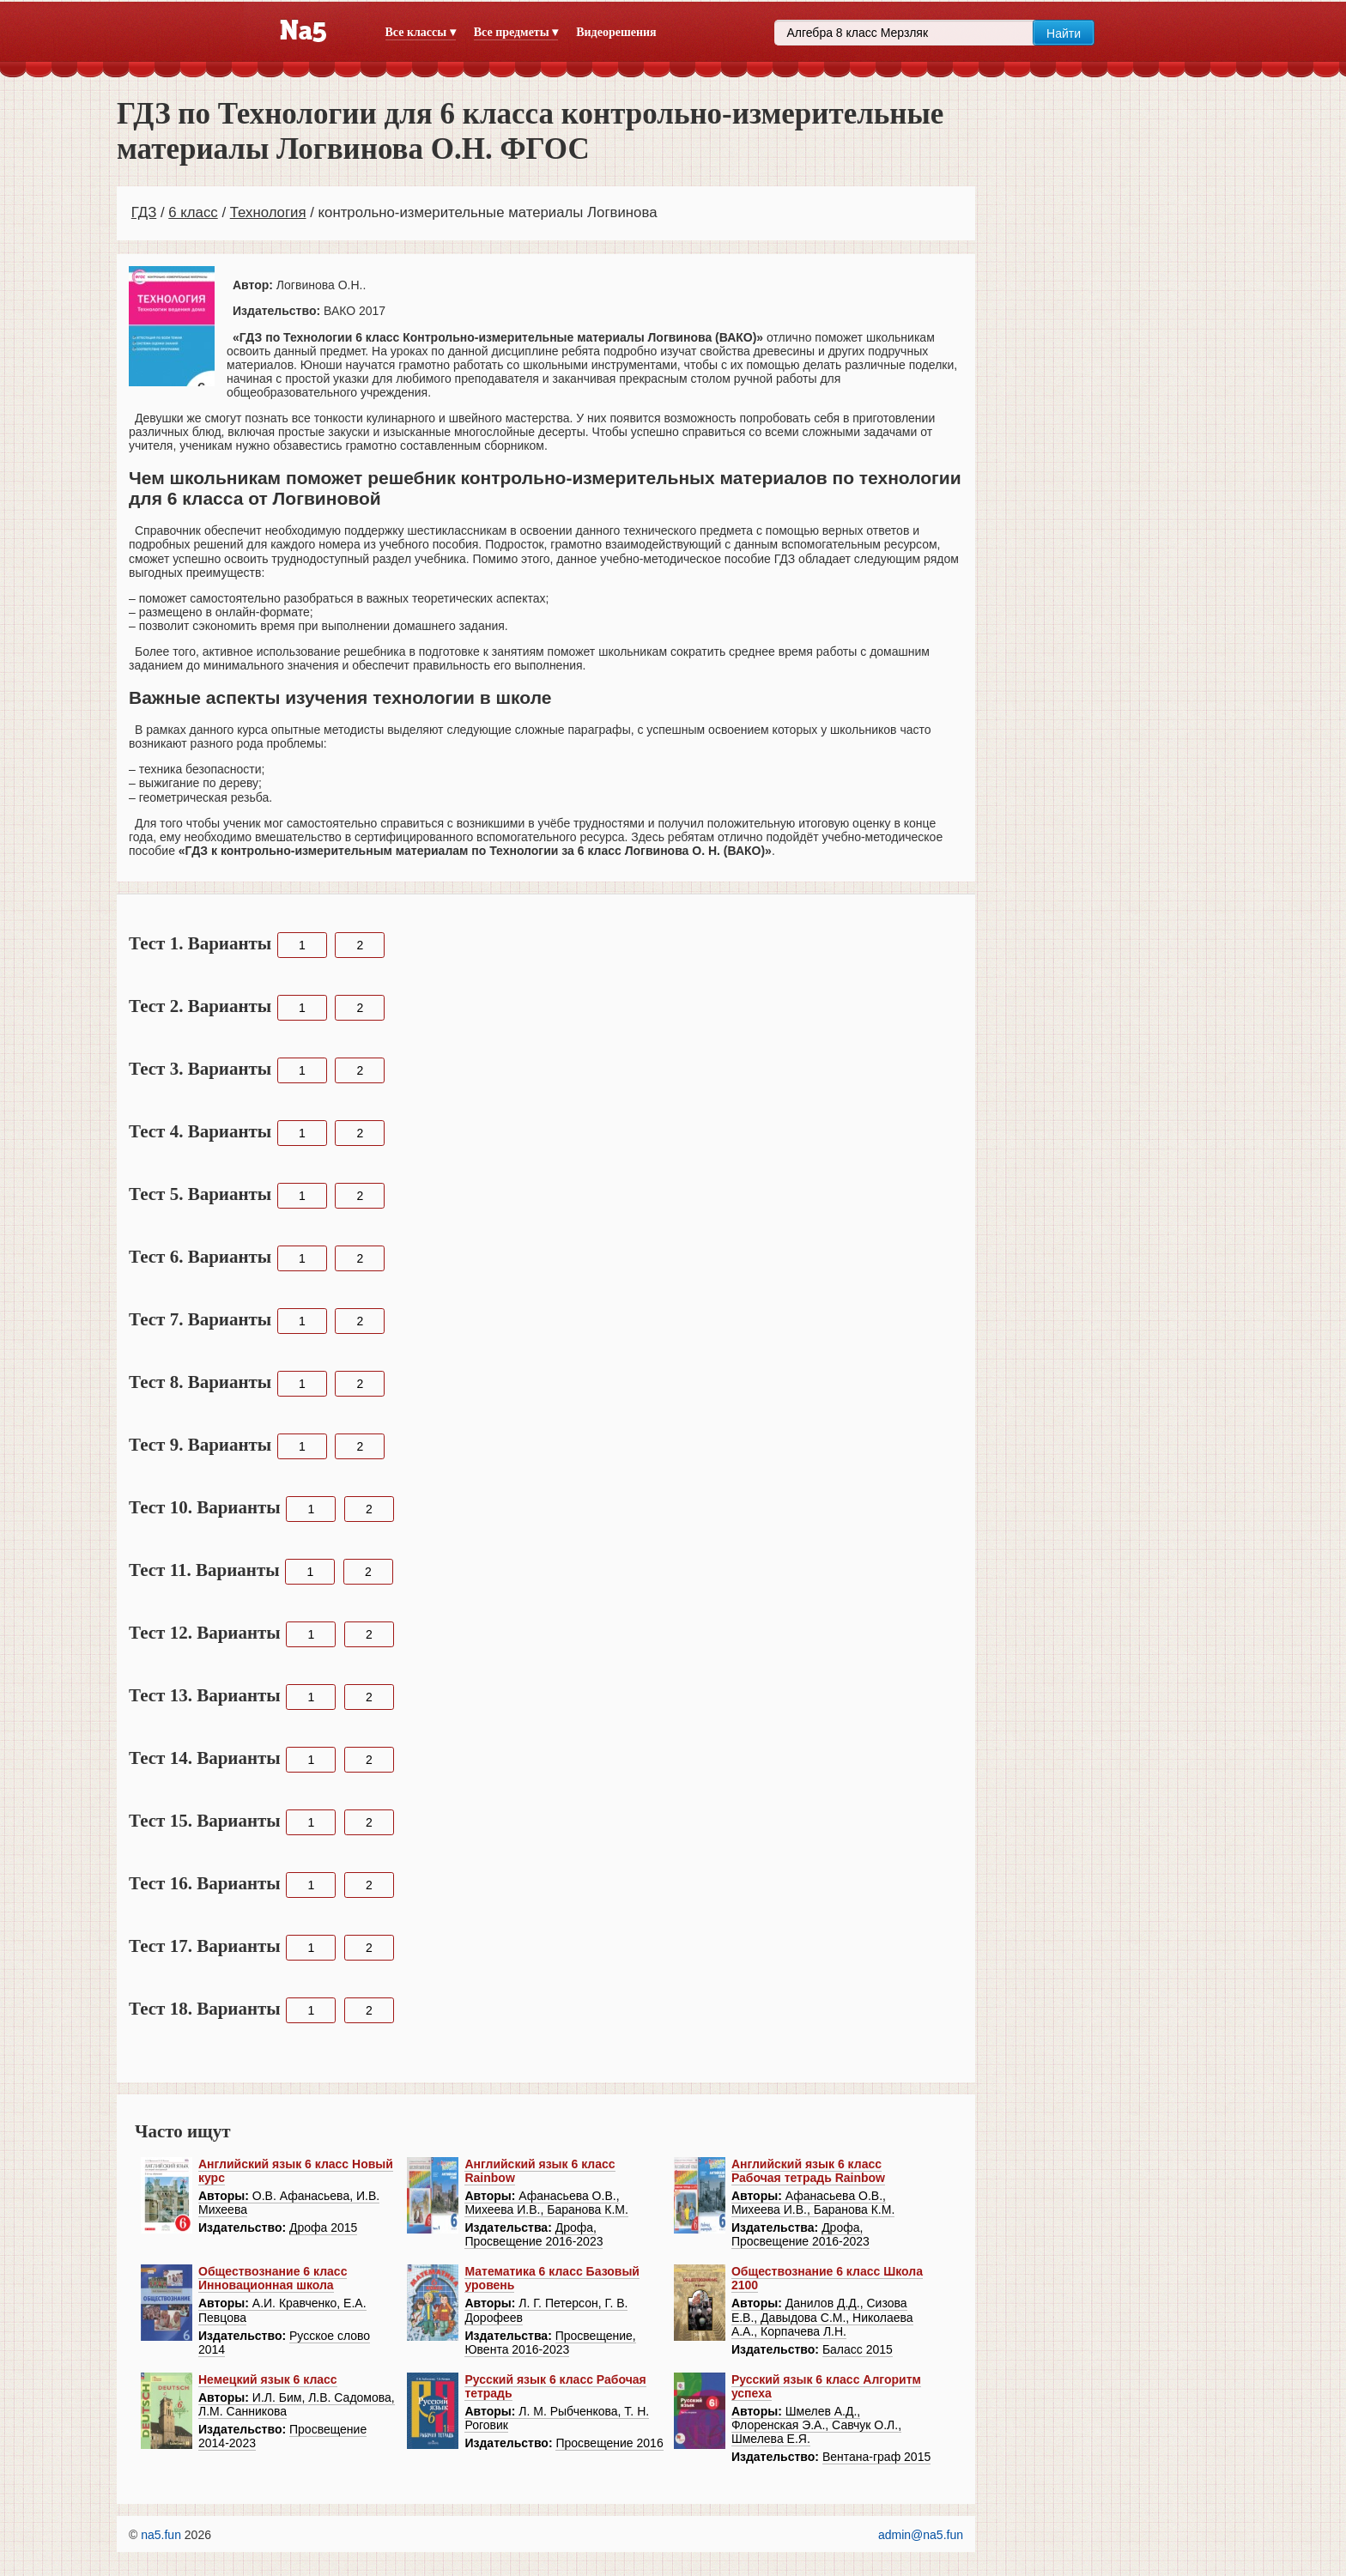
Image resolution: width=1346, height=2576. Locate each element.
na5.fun (161, 2535)
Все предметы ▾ (516, 32)
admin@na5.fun (920, 2535)
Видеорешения (616, 32)
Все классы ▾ (420, 32)
